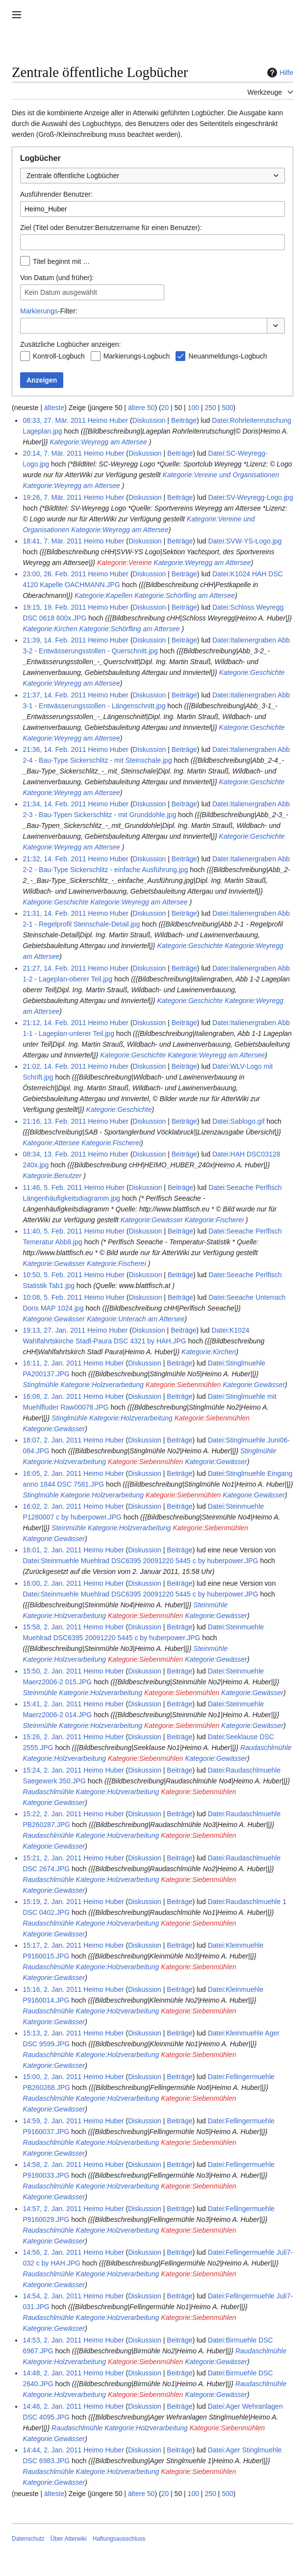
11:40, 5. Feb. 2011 (52, 1231)
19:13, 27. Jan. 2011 (54, 1330)
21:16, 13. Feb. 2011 (54, 1121)
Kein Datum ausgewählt (61, 292)
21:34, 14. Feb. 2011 (54, 804)
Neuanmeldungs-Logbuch (227, 356)
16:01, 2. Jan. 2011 (52, 1550)
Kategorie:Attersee (51, 1143)
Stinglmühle (40, 1385)
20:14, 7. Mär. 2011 (52, 453)
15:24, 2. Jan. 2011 (52, 1770)
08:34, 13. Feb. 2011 (54, 1154)
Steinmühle (68, 1528)
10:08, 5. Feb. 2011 (52, 1297)
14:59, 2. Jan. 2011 (52, 2121)
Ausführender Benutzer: (56, 194)
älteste (54, 408)
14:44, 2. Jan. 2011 (52, 2450)
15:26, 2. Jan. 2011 (52, 1737)
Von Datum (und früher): (57, 278)
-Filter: (48, 311)
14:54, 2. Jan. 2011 (52, 2296)
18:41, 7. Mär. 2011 (52, 541)
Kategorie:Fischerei (111, 1143)
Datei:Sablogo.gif (238, 1121)
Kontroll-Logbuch (59, 356)
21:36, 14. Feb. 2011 (54, 749)
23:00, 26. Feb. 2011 (54, 574)
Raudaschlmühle (265, 1748)
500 (227, 408)
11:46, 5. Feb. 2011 (52, 1187)
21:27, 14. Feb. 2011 (54, 968)
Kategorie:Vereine (124, 563)
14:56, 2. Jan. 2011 (52, 2252)
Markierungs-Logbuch (136, 356)
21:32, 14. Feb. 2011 (54, 859)
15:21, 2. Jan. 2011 (52, 1858)
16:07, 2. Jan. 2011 (52, 1440)
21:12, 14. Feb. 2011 (54, 1023)
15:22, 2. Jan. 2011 (52, 1814)
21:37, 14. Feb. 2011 (54, 695)
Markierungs (39, 311)
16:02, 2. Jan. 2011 (52, 1506)
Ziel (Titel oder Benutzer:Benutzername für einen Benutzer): (111, 228)
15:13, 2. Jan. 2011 (52, 2033)
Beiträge (184, 420)
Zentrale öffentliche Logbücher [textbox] (72, 176)
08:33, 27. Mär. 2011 (54, 420)
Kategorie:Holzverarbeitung (102, 1385)
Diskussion (149, 420)
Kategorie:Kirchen (50, 629)
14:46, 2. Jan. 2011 (52, 2406)
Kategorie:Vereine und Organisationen (221, 475)
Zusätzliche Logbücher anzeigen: (70, 344)
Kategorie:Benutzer (52, 1176)
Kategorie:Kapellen (103, 595)
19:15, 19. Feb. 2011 (54, 607)
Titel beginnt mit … (61, 261)
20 (165, 408)
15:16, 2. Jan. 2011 (52, 1989)
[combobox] (152, 175)
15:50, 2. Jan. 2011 (52, 1671)
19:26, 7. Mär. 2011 (52, 497)
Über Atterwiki (69, 2538)
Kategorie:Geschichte (251, 672)
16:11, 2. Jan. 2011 (52, 1363)
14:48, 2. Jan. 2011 (52, 2373)
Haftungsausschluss (119, 2538)
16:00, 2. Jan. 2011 (52, 1583)
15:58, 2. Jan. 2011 (52, 1627)
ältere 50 (141, 408)
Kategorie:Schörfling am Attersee (184, 595)
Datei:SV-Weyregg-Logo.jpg (250, 497)
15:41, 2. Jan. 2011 (52, 1704)
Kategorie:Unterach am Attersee (135, 1319)
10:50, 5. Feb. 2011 (52, 1275)
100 (193, 408)
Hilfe (279, 72)
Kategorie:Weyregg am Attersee (98, 442)
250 (210, 408)
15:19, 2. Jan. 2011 (52, 1902)
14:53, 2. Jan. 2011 (52, 2340)
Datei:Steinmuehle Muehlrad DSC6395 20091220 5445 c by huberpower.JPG (140, 1561)
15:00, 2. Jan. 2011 (52, 2077)
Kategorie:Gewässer (152, 1220)
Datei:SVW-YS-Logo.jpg (244, 541)
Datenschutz (28, 2538)
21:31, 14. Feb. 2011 (54, 913)
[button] (276, 326)
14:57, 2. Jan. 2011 (52, 2209)
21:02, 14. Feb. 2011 (54, 1066)
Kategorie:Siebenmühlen (183, 1385)
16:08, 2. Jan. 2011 (52, 1396)
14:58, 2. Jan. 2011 (52, 2164)
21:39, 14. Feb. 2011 (54, 640)
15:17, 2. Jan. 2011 (52, 1945)
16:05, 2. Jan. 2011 (52, 1473)
